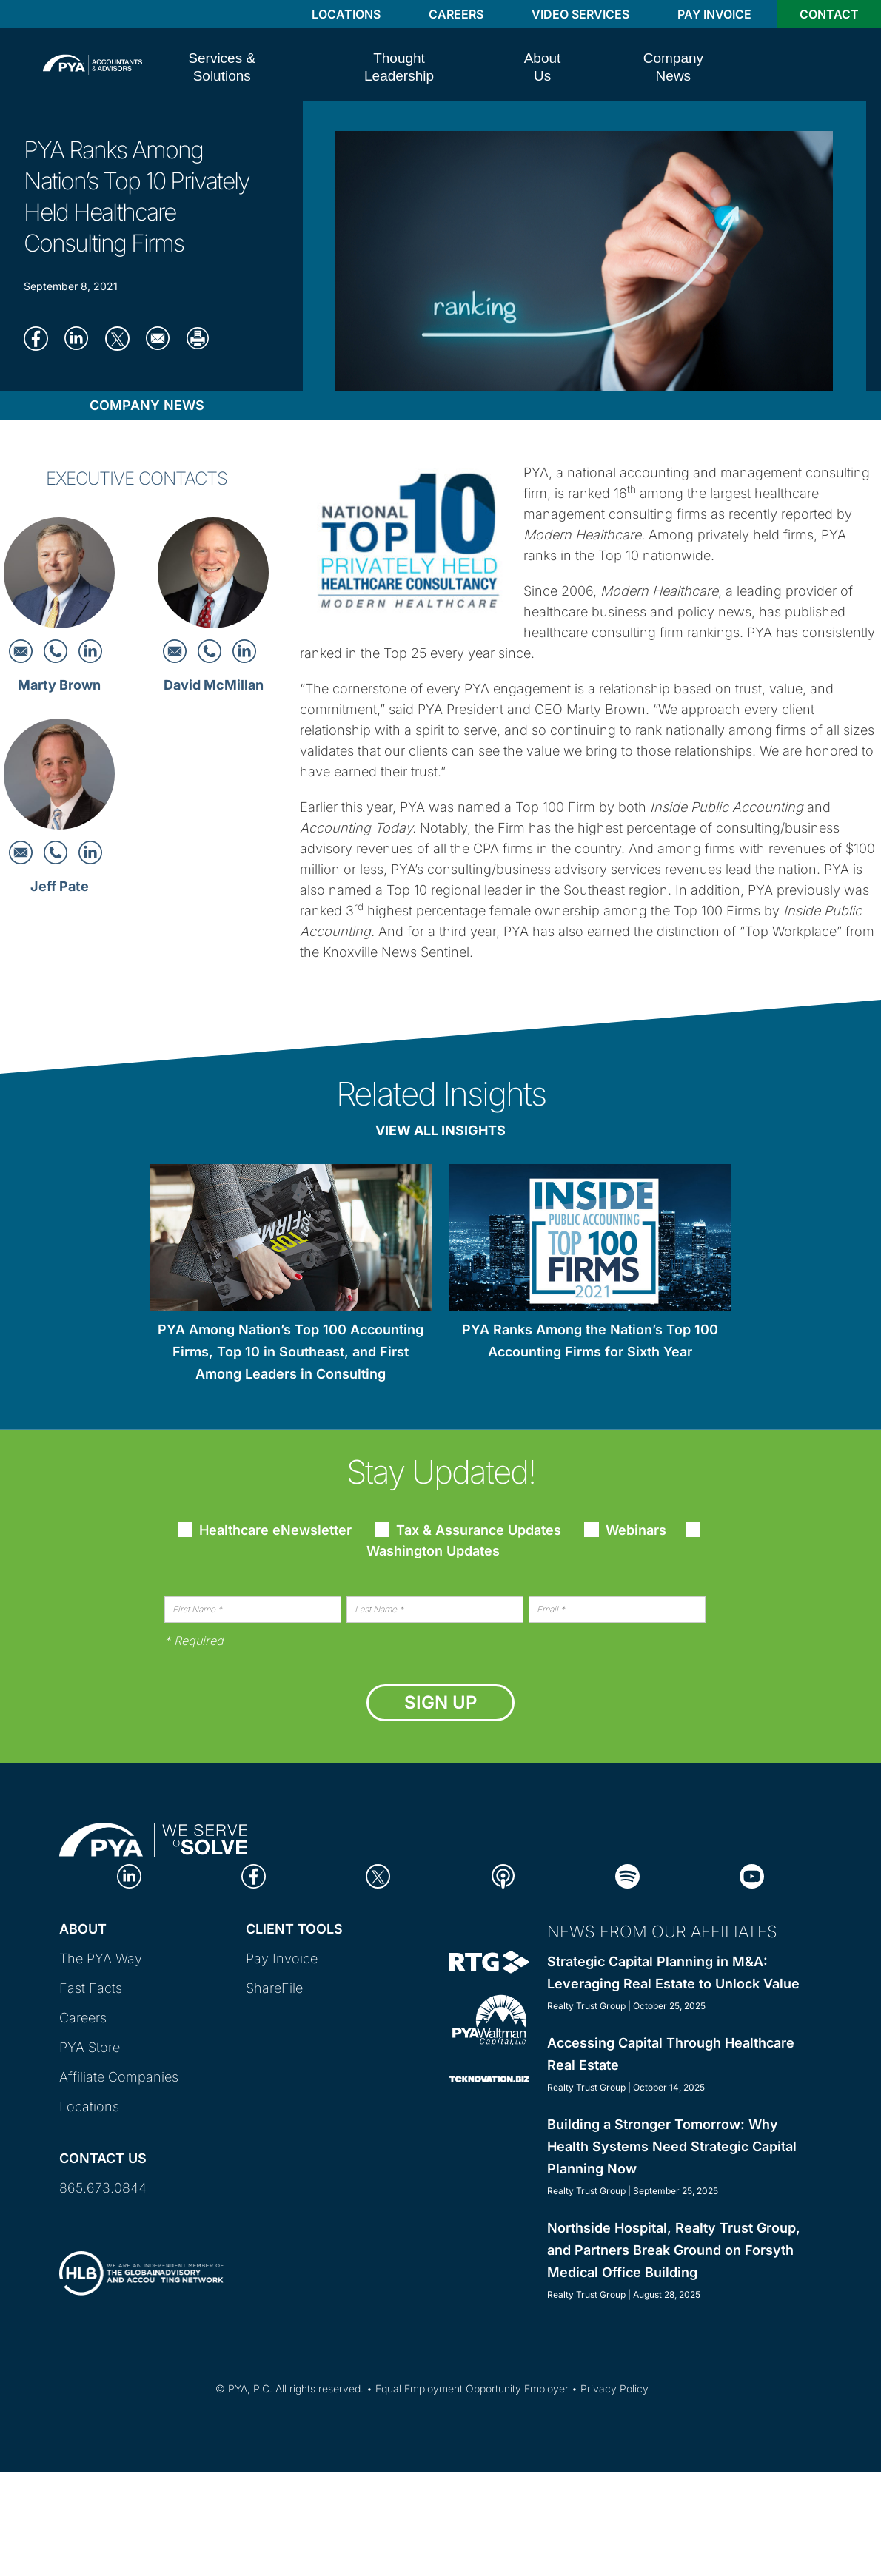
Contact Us (103, 2158)
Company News (147, 405)
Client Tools (294, 1929)
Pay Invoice (714, 14)
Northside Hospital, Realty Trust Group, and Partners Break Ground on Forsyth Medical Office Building (673, 2250)
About (83, 1929)
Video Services (580, 14)
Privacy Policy (614, 2388)
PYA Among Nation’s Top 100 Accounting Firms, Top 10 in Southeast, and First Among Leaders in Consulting (290, 1352)
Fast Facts (90, 1988)
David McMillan (214, 685)
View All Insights (440, 1130)
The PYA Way (100, 1958)
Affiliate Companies (118, 2077)
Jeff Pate (59, 886)
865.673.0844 (103, 2188)
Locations (346, 14)
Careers (456, 14)
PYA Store (89, 2047)
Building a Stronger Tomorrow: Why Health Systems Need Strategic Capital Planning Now (672, 2146)
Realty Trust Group (586, 2005)
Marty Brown (59, 685)
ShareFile (274, 1988)
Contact (829, 14)
